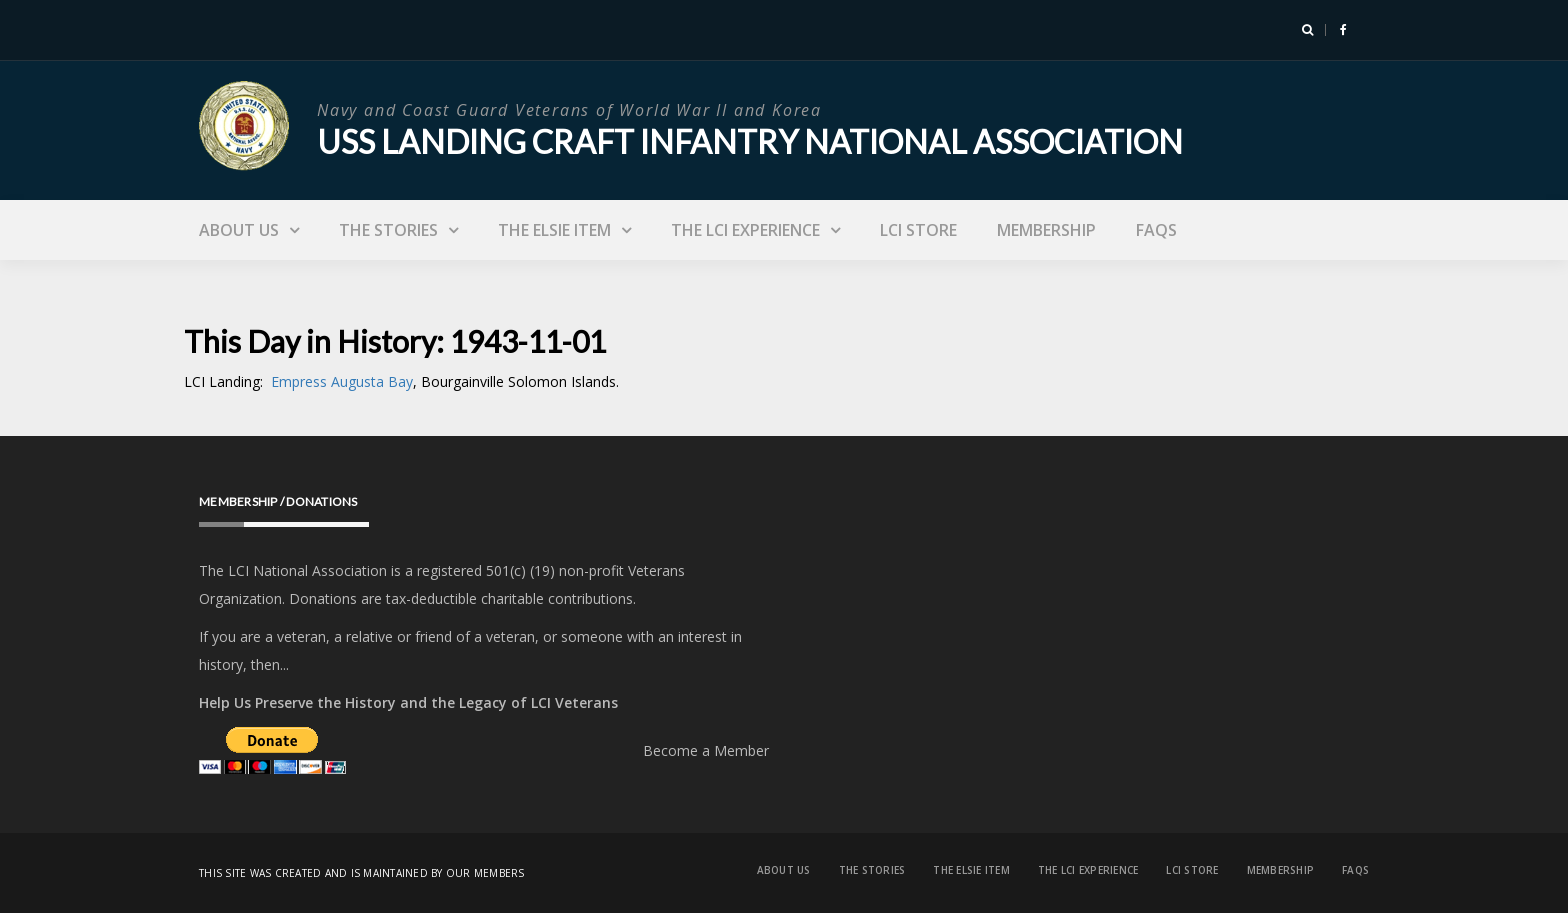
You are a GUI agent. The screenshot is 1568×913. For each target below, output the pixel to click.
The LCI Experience (745, 230)
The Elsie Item (554, 230)
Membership (1046, 230)
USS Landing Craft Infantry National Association (750, 141)
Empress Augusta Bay (342, 381)
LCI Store (918, 230)
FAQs (1156, 230)
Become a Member (706, 750)
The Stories (388, 230)
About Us (239, 230)
